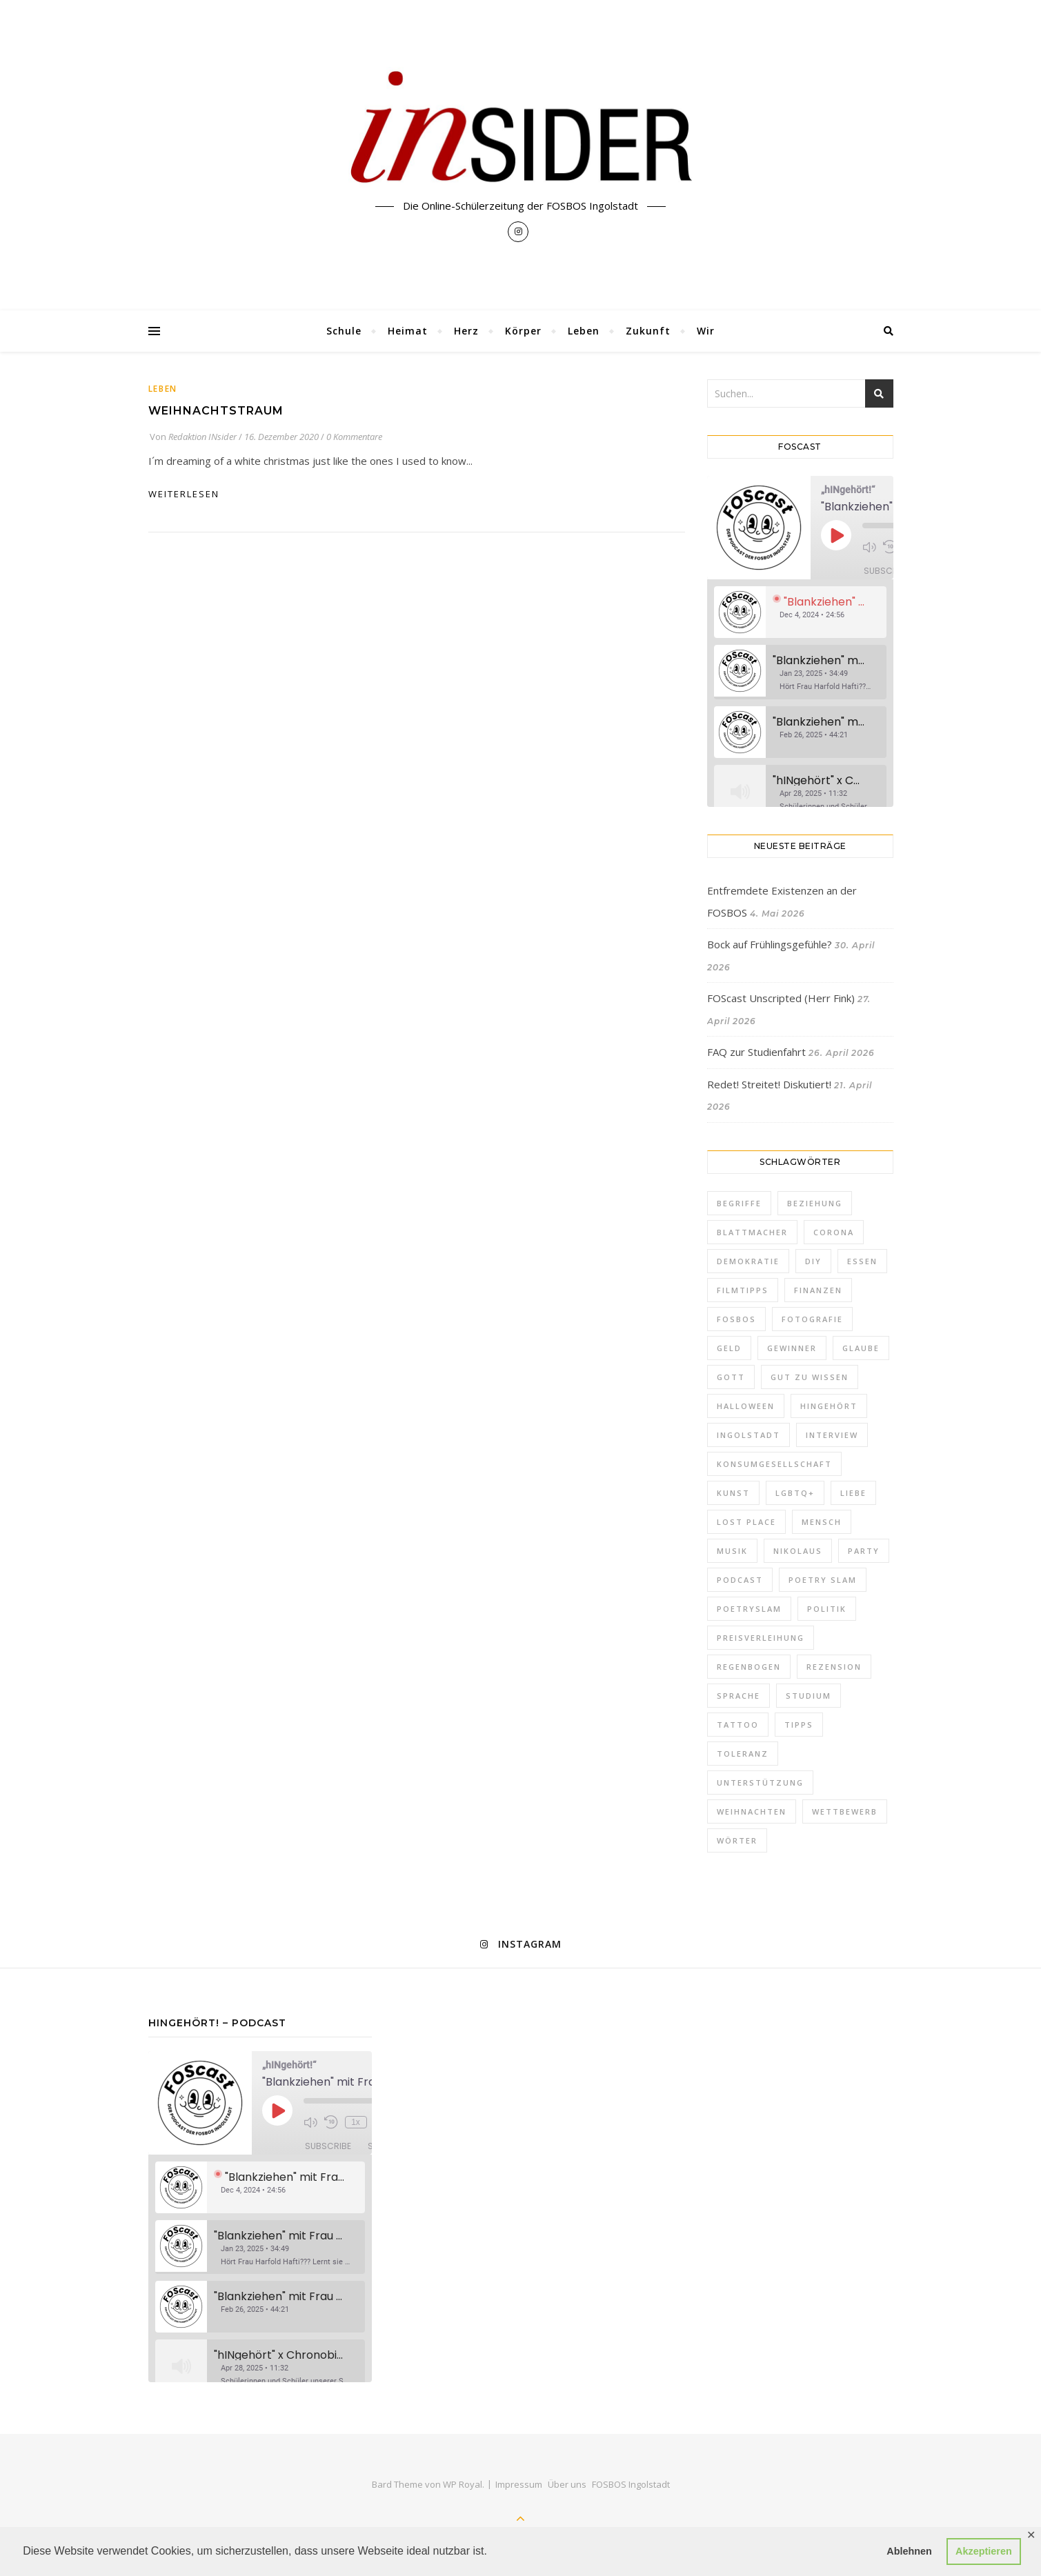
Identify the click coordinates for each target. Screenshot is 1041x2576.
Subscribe (887, 571)
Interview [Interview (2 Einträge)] (832, 1435)
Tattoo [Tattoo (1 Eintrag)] (738, 1724)
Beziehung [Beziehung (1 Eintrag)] (814, 1203)
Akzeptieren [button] (983, 2551)
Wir (706, 330)
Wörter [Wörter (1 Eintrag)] (737, 1840)
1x (355, 2122)
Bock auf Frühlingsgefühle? (769, 944)
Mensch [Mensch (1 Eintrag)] (822, 1522)
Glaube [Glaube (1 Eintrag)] (861, 1348)
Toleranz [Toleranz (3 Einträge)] (743, 1753)
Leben (583, 330)
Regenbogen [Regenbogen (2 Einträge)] (749, 1666)
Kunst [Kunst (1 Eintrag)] (733, 1493)
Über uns (567, 2484)
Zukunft (648, 330)
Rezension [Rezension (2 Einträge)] (834, 1666)
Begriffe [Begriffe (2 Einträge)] (739, 1203)
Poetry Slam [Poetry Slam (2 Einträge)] (823, 1580)
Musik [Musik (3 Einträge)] (732, 1551)
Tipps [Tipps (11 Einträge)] (798, 1724)
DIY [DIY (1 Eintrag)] (813, 1261)
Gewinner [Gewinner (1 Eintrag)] (792, 1348)
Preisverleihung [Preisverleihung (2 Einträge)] (760, 1638)
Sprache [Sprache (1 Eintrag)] (738, 1695)
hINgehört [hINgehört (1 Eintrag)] (828, 1406)
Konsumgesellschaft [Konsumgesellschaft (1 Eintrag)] (774, 1464)
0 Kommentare (354, 436)
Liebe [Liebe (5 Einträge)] (853, 1493)
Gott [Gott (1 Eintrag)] (731, 1377)
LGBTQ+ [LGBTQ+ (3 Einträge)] (795, 1493)
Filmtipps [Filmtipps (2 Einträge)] (743, 1290)
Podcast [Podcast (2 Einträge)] (740, 1580)
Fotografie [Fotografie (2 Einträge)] (812, 1319)
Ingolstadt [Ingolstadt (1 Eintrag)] (748, 1435)
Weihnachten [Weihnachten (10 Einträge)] (751, 1811)
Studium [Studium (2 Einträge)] (808, 1695)
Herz (466, 330)
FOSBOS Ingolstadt (631, 2484)
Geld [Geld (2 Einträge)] (729, 1348)
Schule (343, 330)
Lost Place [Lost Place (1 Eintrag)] (746, 1522)
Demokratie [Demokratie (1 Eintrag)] (748, 1261)
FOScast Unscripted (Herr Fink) (781, 998)
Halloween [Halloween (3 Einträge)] (746, 1406)
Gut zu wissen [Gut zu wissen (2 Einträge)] (810, 1377)
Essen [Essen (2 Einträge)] (862, 1261)
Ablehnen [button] (909, 2551)
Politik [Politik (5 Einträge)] (826, 1609)
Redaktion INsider (202, 436)
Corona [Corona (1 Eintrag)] (833, 1232)
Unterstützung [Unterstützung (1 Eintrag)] (760, 1782)
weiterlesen (183, 494)
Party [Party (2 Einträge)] (864, 1551)
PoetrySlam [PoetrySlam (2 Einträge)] (749, 1609)
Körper (523, 330)
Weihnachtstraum (216, 410)
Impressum (518, 2484)
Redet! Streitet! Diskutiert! (769, 1084)
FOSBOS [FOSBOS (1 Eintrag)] (736, 1319)
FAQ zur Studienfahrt (756, 1052)
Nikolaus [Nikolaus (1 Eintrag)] (797, 1551)
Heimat (408, 330)
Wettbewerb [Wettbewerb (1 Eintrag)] (845, 1811)
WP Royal (462, 2484)
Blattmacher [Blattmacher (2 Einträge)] (752, 1232)
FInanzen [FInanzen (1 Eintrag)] (818, 1290)
